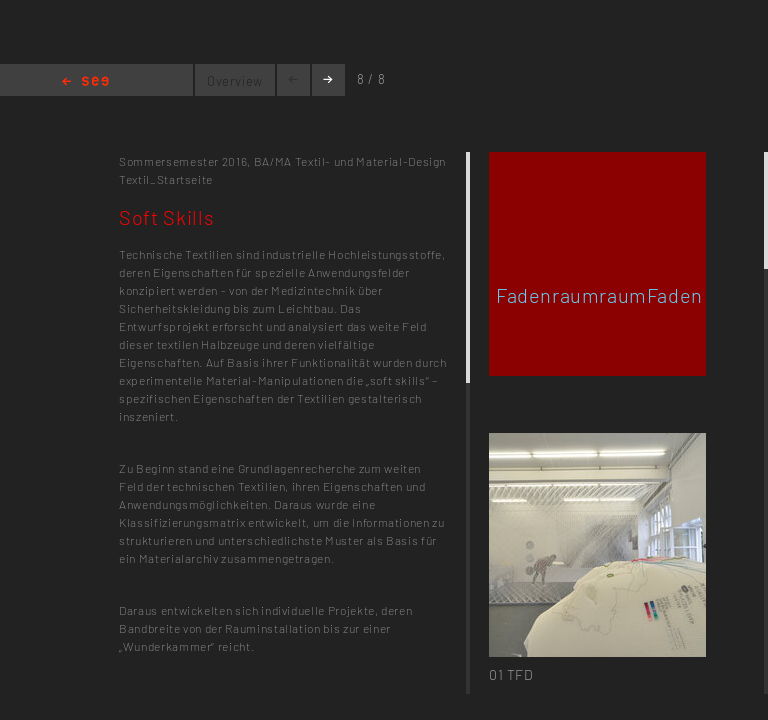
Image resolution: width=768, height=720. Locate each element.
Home (85, 82)
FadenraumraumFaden (599, 295)
